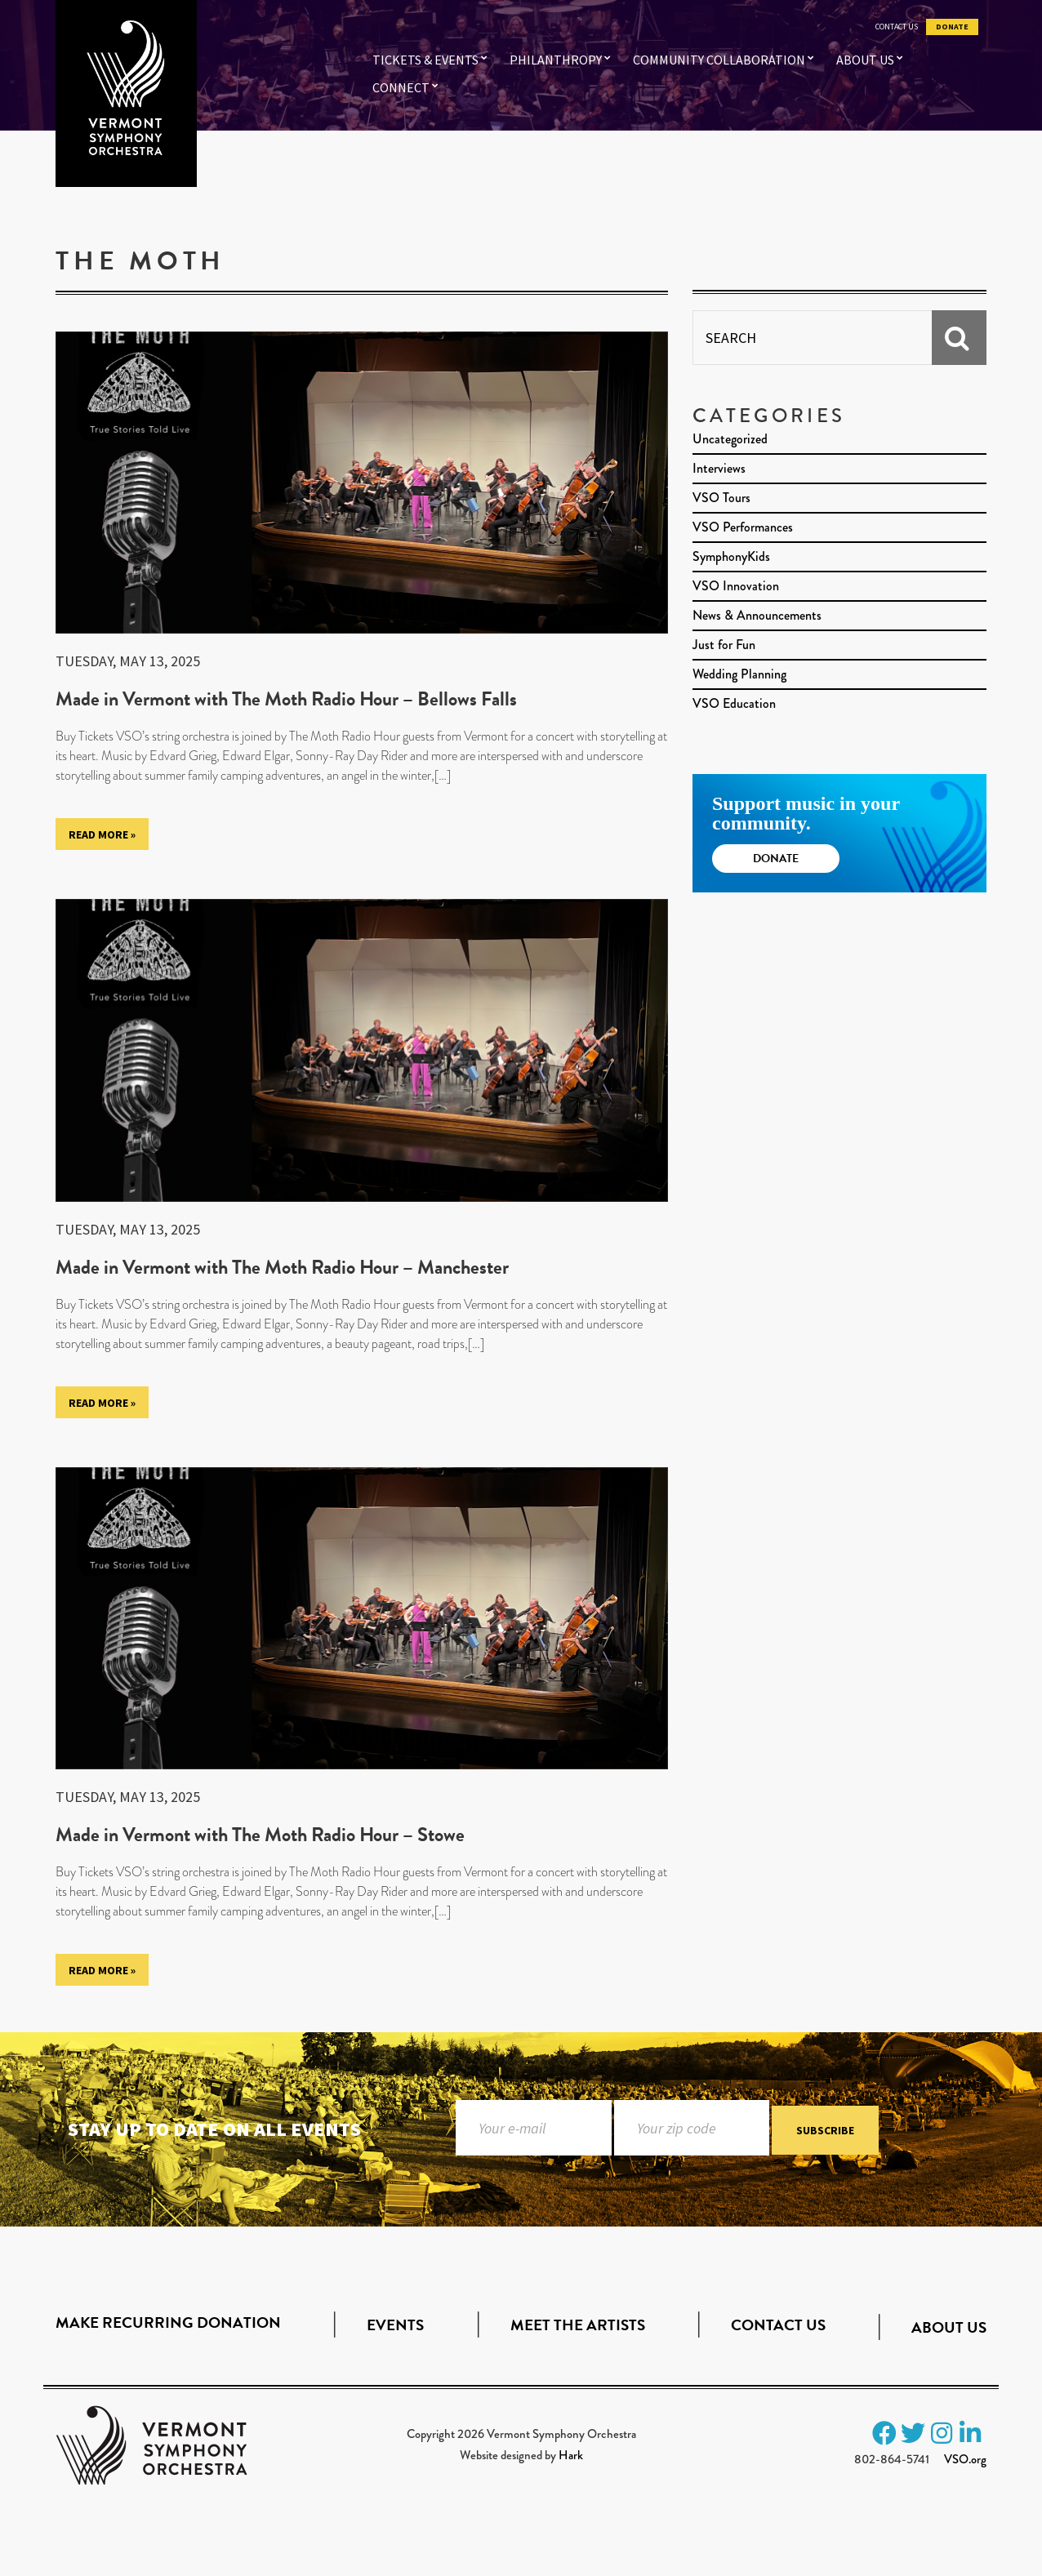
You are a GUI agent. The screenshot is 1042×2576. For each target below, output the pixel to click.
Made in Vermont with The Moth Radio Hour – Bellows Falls (286, 699)
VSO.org (965, 2459)
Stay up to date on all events (214, 2129)
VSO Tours (721, 497)
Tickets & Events (425, 59)
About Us (865, 59)
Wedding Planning (739, 674)
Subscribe (825, 2131)
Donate (952, 27)
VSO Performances (742, 527)
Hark (571, 2455)
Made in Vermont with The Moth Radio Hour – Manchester (282, 1267)
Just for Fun (723, 644)
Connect (401, 87)
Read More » (102, 834)
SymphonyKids (731, 556)
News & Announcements (757, 615)
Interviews (719, 468)
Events (395, 2325)
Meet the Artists (577, 2325)
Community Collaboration (719, 59)
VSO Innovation (735, 585)
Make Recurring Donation (168, 2322)
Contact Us (896, 27)
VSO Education (734, 703)
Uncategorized (730, 438)
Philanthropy (556, 59)
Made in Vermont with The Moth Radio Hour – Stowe (260, 1834)
